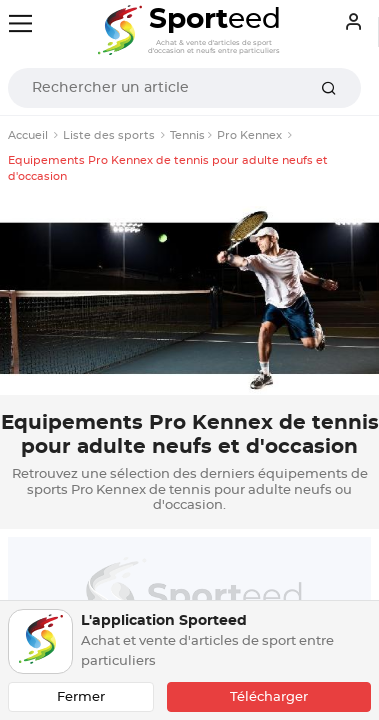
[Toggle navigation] (20, 23)
